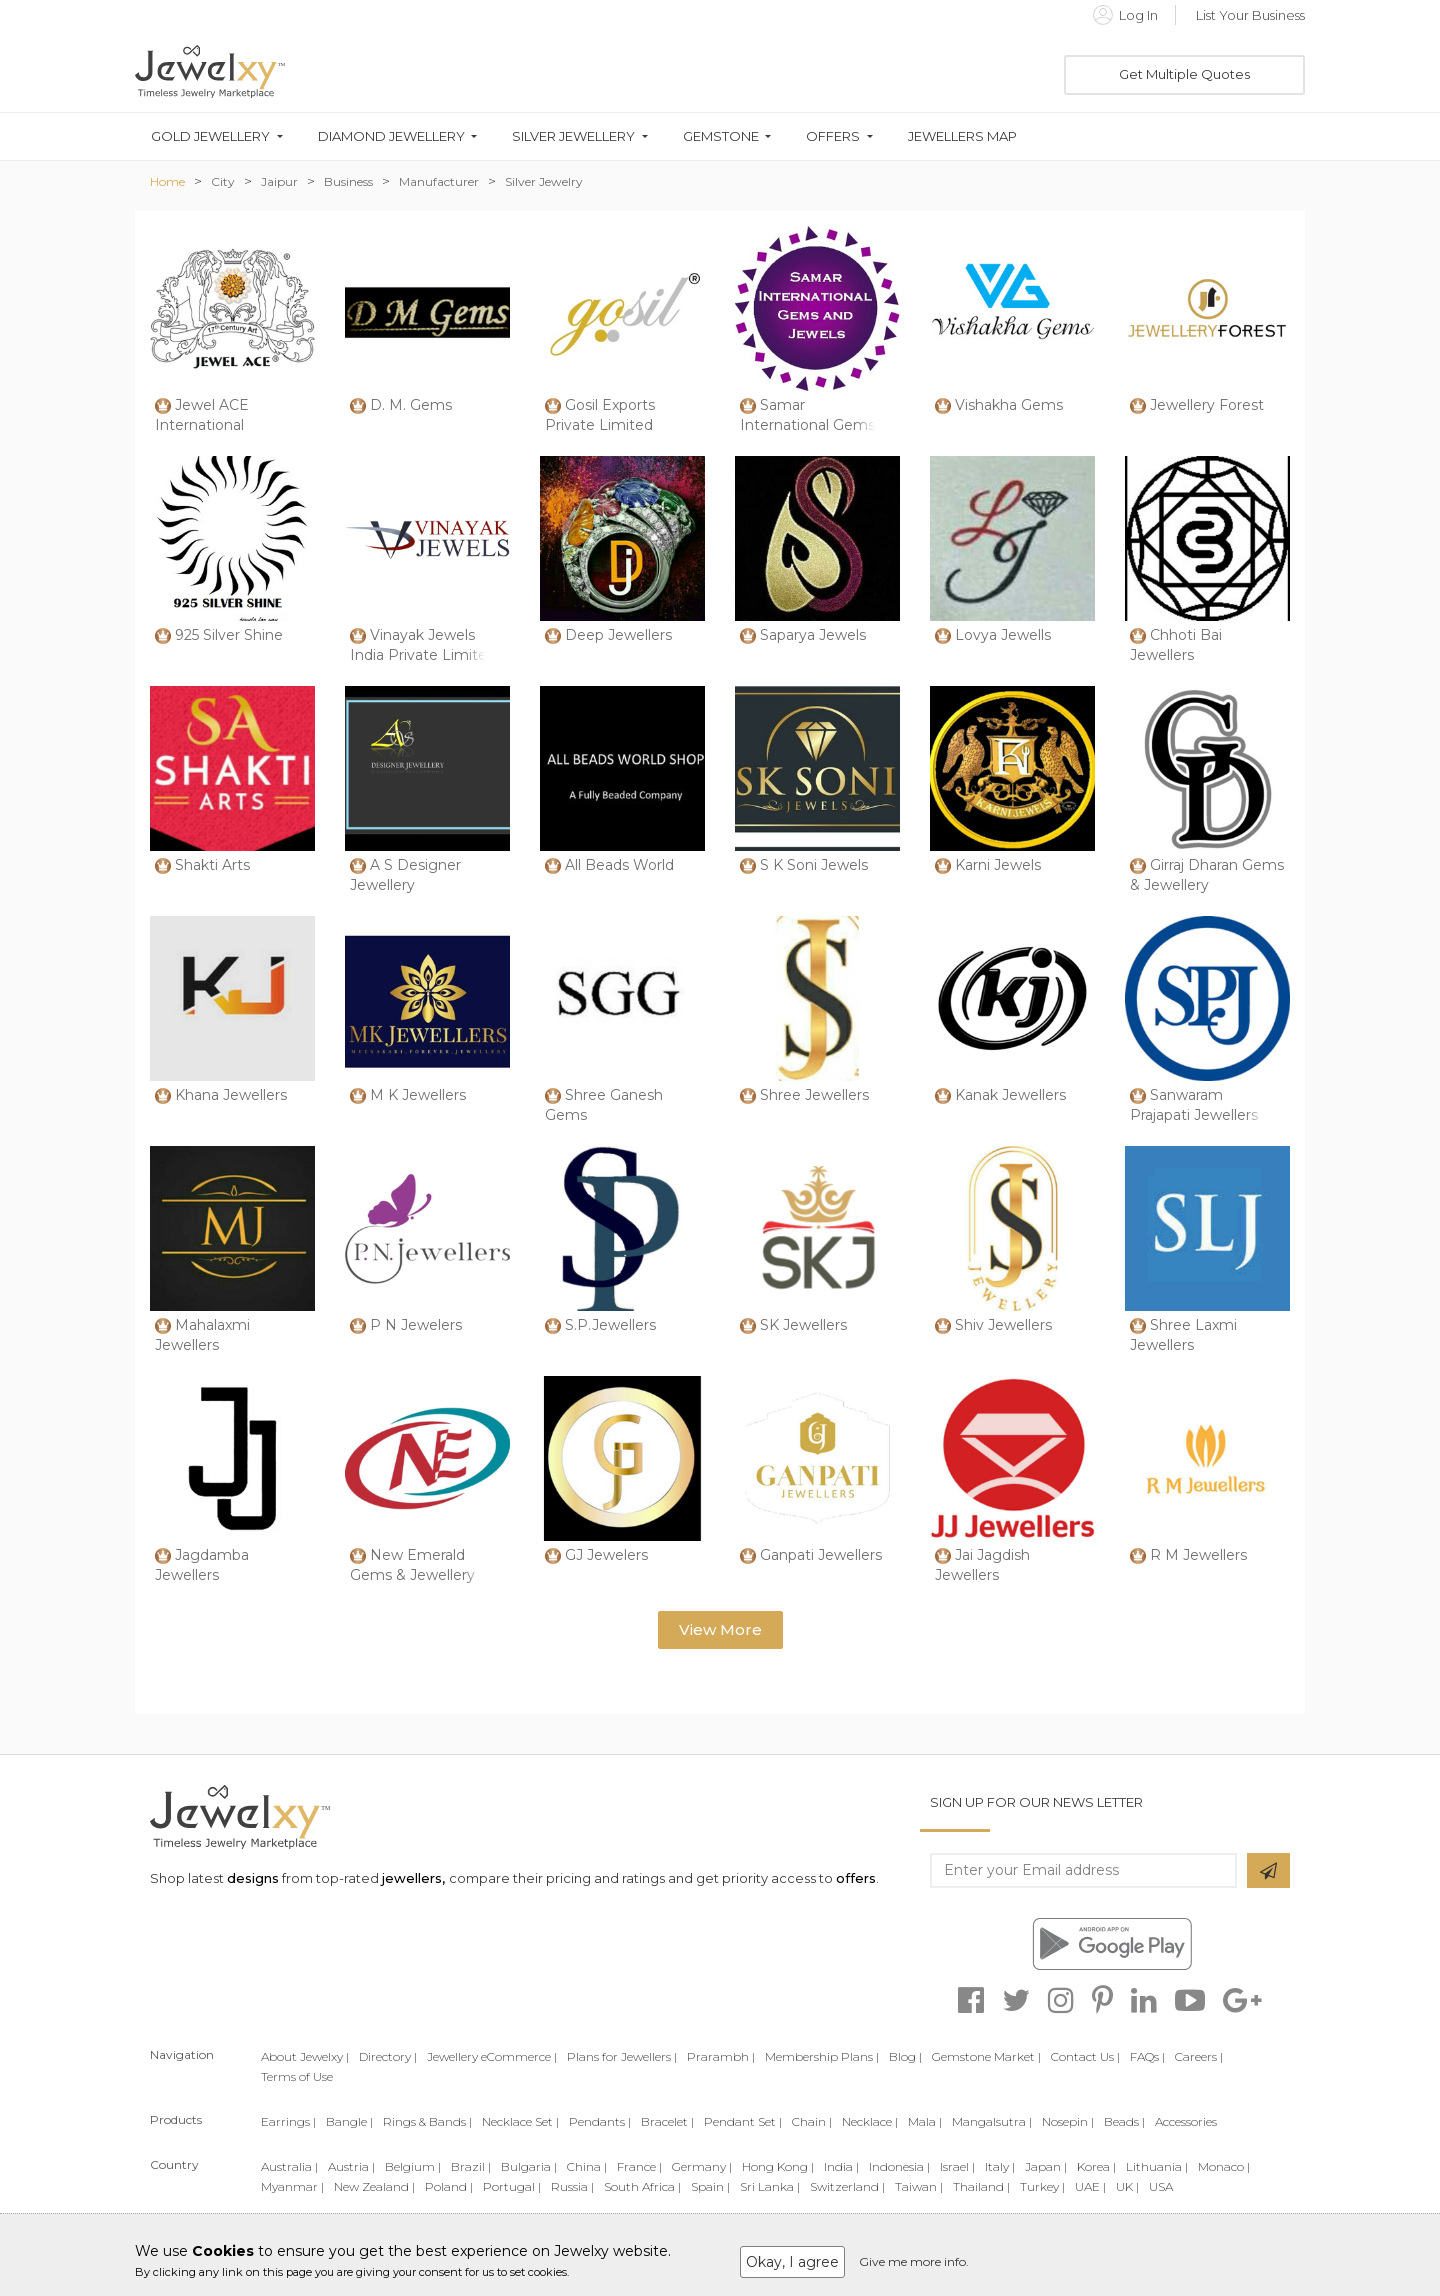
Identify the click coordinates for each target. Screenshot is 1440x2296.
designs (253, 1878)
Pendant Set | (743, 2121)
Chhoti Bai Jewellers (1176, 645)
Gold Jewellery (210, 136)
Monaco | (1224, 2166)
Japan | (1046, 2166)
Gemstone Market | (986, 2056)
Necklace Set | (520, 2121)
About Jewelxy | (305, 2056)
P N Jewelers (416, 1325)
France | (639, 2166)
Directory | (388, 2056)
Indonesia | (899, 2166)
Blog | (905, 2056)
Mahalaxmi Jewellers (202, 1335)
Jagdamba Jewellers (202, 1565)
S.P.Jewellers (610, 1325)
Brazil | (471, 2166)
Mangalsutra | (992, 2121)
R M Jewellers (1198, 1555)
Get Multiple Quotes (1184, 74)
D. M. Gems (411, 405)
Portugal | (512, 2186)
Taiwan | (919, 2186)
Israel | (957, 2166)
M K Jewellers (418, 1095)
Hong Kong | (778, 2166)
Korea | (1096, 2166)
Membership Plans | (822, 2056)
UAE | (1090, 2186)
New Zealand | (374, 2186)
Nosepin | (1068, 2121)
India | (841, 2166)
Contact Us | (1085, 2056)
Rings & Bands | (427, 2121)
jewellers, (413, 1878)
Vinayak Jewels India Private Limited (423, 645)
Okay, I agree (792, 2262)
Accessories (1186, 2121)
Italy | (1000, 2166)
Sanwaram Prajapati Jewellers (1194, 1105)
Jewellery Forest (1207, 405)
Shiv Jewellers (1003, 1325)
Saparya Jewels (813, 635)
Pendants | (600, 2121)
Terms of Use (297, 2076)
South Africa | (642, 2186)
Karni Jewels (998, 865)
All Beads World (619, 865)
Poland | (449, 2186)
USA (1161, 2186)
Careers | (1199, 2056)
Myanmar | (292, 2186)
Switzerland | (847, 2186)
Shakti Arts (212, 865)
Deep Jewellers (618, 635)
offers (856, 1878)
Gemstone (721, 136)
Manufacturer (439, 181)
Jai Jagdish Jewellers (982, 1565)
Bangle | (349, 2121)
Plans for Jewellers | (622, 2056)
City (223, 181)
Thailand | (981, 2186)
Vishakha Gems (1009, 405)
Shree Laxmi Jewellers (1183, 1335)
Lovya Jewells (1003, 635)
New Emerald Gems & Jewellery (412, 1565)
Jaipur (279, 181)
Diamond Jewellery (391, 136)
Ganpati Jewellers (821, 1555)
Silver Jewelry (544, 181)
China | (587, 2166)
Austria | (351, 2166)
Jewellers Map (962, 136)
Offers (833, 136)
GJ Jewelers (606, 1555)
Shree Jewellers (814, 1095)
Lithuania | (1157, 2166)
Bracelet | (667, 2121)
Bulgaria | (529, 2166)
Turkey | (1042, 2186)
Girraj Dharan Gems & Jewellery (1207, 875)
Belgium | (413, 2166)
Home (167, 181)
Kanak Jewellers (1010, 1095)
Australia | (289, 2166)
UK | (1127, 2186)
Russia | (572, 2186)
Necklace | (870, 2121)
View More (720, 1629)
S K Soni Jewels (814, 865)
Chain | (812, 2121)
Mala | (925, 2121)
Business (348, 181)
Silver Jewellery (573, 136)
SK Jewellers (803, 1325)
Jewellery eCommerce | (492, 2056)
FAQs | (1147, 2056)
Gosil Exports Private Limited (600, 415)
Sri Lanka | (770, 2186)
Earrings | (288, 2121)
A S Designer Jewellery (405, 875)
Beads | (1124, 2121)
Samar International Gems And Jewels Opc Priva (815, 424)
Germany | (702, 2166)
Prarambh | (721, 2056)
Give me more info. (914, 2261)
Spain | (710, 2186)
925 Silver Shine (229, 635)
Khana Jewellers (231, 1095)
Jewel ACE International (202, 415)
